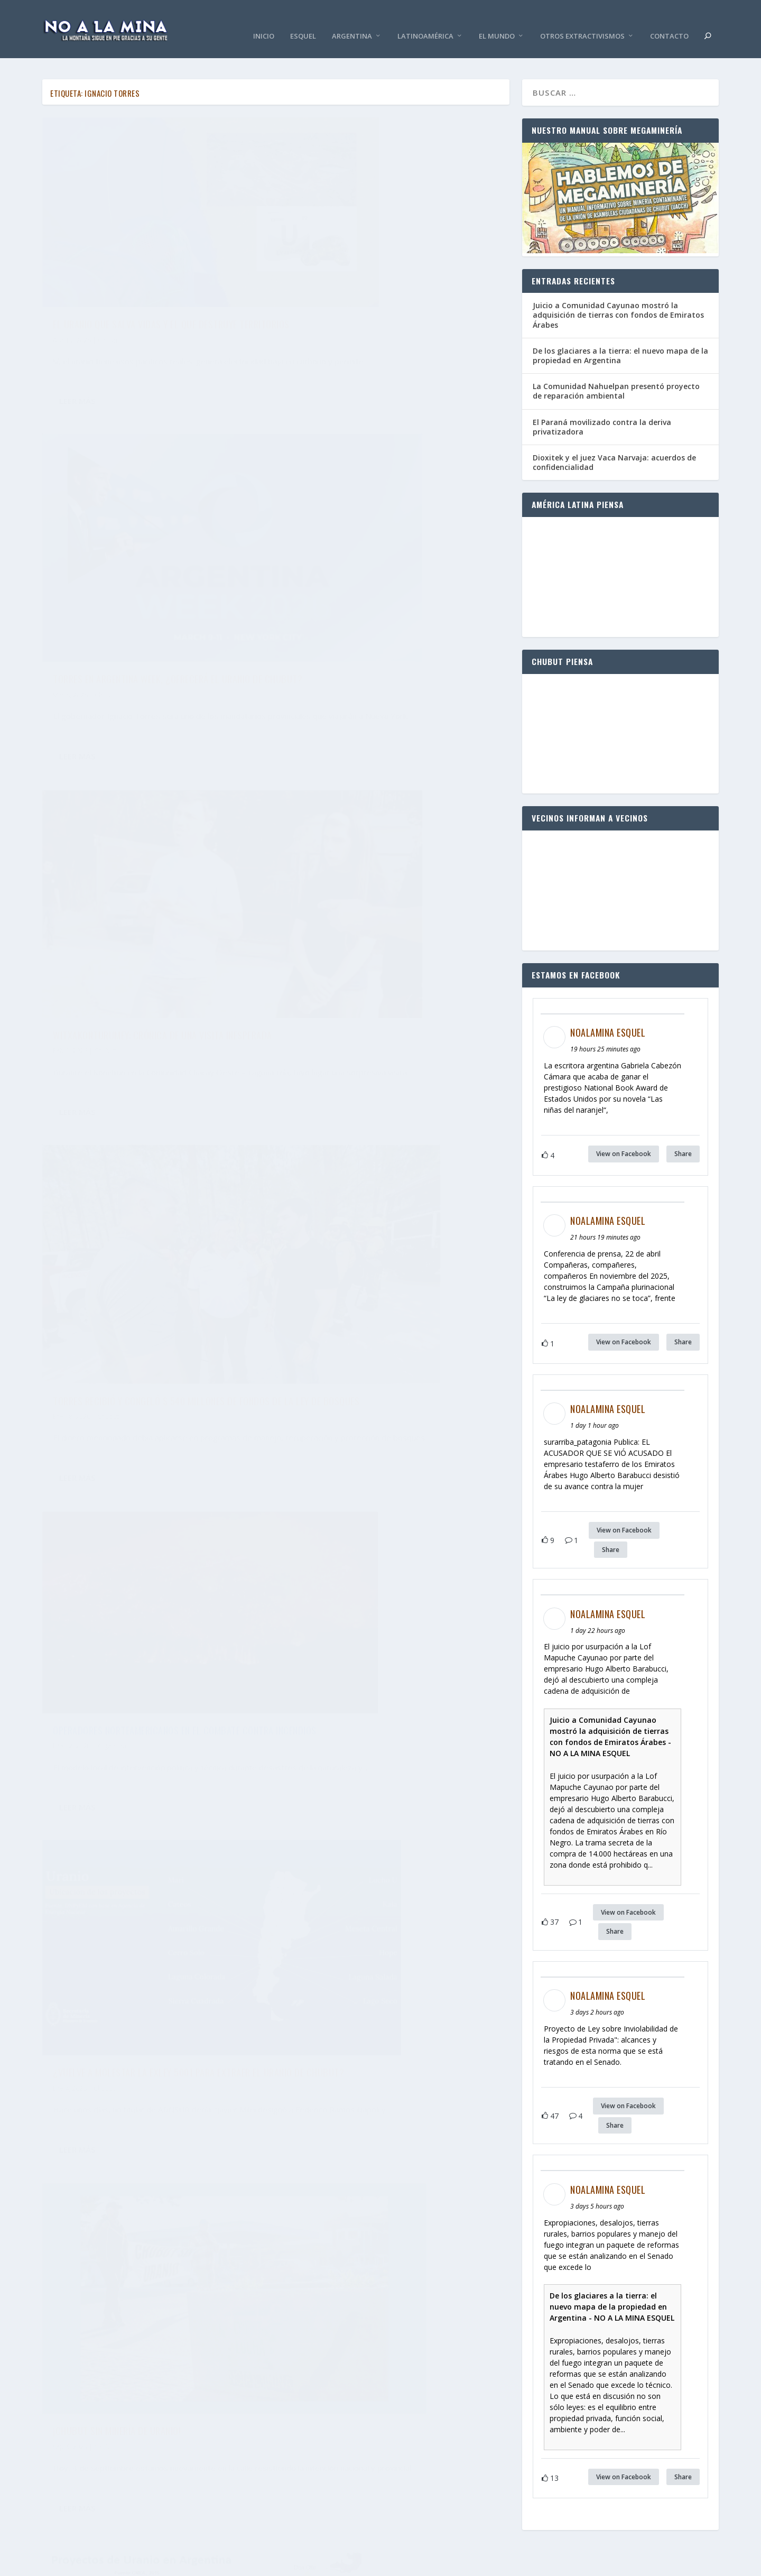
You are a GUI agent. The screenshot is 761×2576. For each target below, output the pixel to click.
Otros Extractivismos (582, 21)
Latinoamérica (425, 21)
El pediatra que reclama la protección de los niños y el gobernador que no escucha (150, 1404)
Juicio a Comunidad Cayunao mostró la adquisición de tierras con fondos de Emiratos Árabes (618, 298)
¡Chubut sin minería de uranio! (117, 1121)
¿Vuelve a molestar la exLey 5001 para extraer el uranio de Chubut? (392, 839)
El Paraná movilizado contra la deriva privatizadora (602, 411)
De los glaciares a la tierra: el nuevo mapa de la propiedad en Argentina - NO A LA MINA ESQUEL (612, 2291)
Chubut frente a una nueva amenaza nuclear (147, 1687)
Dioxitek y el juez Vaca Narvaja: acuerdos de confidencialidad (614, 446)
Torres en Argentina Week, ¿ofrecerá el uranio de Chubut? (392, 261)
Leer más (77, 356)
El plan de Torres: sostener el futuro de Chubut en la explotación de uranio (380, 1127)
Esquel (303, 21)
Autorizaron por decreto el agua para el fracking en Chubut (382, 1417)
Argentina (352, 21)
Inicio (263, 21)
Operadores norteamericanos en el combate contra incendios (146, 839)
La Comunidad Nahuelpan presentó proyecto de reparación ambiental (616, 375)
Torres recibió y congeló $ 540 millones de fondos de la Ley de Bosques (386, 550)
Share (683, 1137)
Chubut (108, 283)
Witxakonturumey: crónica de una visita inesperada (138, 550)
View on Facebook (623, 1137)
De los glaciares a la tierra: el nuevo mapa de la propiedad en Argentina (620, 339)
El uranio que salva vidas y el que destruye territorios (145, 261)
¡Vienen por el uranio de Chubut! (362, 1691)
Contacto (669, 21)
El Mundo (497, 21)
